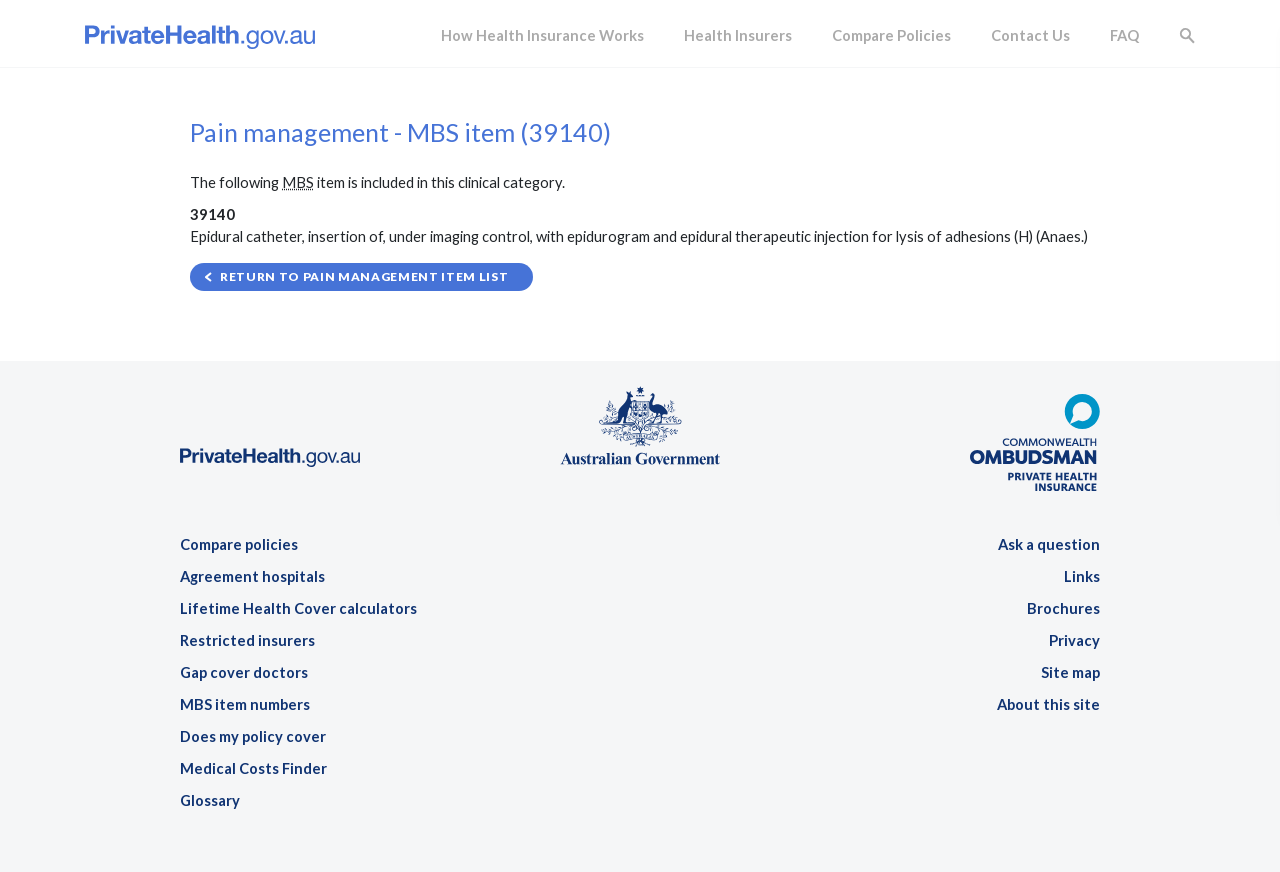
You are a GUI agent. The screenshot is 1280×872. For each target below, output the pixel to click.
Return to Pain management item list (364, 276)
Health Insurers (738, 35)
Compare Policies (891, 35)
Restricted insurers (247, 640)
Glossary (210, 800)
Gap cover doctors (244, 672)
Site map (1070, 672)
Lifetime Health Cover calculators (298, 608)
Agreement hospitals (252, 576)
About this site (1048, 704)
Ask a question (1049, 544)
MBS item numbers (245, 704)
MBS (298, 182)
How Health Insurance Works (542, 35)
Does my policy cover (253, 736)
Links (1082, 576)
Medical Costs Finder (253, 768)
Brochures (1063, 608)
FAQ (1124, 35)
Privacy (1074, 640)
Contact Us (1030, 35)
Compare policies (239, 544)
